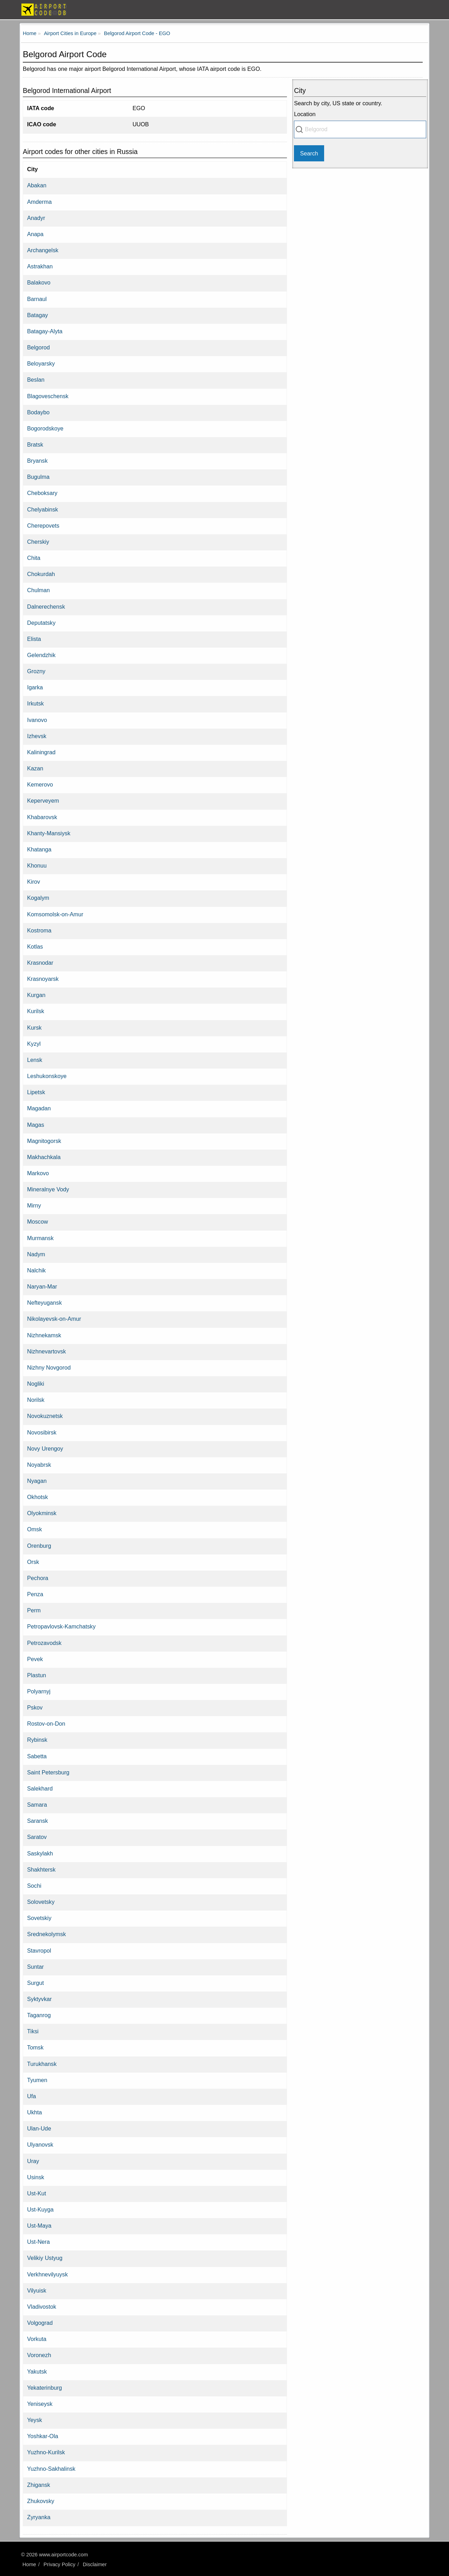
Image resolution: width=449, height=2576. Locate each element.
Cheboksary (42, 493)
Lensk (34, 1060)
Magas (35, 1125)
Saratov (37, 1837)
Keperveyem (43, 800)
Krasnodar (40, 962)
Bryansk (37, 460)
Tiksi (33, 2031)
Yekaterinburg (44, 2387)
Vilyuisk (36, 2290)
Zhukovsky (40, 2501)
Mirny (34, 1205)
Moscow (37, 1221)
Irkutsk (35, 703)
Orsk (33, 1562)
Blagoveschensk (47, 396)
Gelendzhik (41, 655)
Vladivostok (41, 2306)
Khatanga (39, 849)
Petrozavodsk (44, 1643)
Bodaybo (38, 412)
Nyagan (37, 1481)
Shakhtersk (41, 1869)
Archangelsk (42, 250)
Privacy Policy (59, 2564)
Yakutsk (37, 2371)
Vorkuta (36, 2339)
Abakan (36, 185)
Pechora (37, 1578)
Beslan (36, 379)
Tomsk (35, 2047)
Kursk (34, 1027)
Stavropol (39, 1950)
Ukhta (34, 2112)
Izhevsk (36, 736)
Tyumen (37, 2080)
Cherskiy (38, 541)
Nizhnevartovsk (46, 1351)
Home (29, 2564)
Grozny (36, 671)
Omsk (34, 1529)
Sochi (34, 1885)
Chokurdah (41, 574)
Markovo (38, 1173)
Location (304, 114)
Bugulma (38, 477)
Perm (34, 1610)
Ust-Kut (36, 2193)
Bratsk (35, 444)
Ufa (31, 2096)
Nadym (36, 1254)
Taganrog (39, 2015)
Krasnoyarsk (43, 979)
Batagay (37, 315)
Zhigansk (38, 2485)
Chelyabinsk (42, 509)
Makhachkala (43, 1157)
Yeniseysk (39, 2404)
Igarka (35, 687)
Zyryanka (39, 2517)
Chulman (38, 590)
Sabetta (37, 1756)
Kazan (35, 768)
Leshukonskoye (47, 1076)
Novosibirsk (41, 1432)
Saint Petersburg (48, 1772)
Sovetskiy (39, 1918)
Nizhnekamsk (44, 1335)
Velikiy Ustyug (44, 2258)
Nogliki (35, 1383)
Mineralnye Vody (48, 1189)
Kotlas (35, 946)
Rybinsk (37, 1740)
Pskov (34, 1707)
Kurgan (36, 995)
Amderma (39, 202)
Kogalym (38, 898)
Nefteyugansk (44, 1302)
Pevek (35, 1659)
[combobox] (360, 129)
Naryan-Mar (42, 1286)
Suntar (35, 1966)
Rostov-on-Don (46, 1723)
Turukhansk (41, 2064)
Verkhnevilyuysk (47, 2274)
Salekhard (40, 1788)
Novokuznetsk (45, 1416)
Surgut (35, 1983)
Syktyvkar (39, 1999)
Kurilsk (35, 1011)
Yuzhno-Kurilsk (46, 2452)
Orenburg (39, 1546)
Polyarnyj (39, 1691)
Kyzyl (34, 1044)
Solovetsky (40, 1902)
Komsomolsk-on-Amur (55, 914)
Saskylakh (40, 1853)
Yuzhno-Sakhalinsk (51, 2468)
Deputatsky (41, 623)
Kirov (33, 881)
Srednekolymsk (46, 1934)
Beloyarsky (41, 363)
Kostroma (39, 930)
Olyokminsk (41, 1513)
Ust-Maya (39, 2225)
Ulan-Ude (39, 2128)
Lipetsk (36, 1092)
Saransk (37, 1821)
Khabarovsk (42, 817)
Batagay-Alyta (44, 331)
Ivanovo (37, 720)
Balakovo (39, 282)
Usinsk (35, 2177)
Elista (34, 639)
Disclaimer (95, 2564)
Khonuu (37, 865)
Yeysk (34, 2420)
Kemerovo (40, 784)
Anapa (35, 234)
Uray (33, 2161)
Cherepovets (43, 525)
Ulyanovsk (40, 2144)
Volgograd (40, 2323)
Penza (35, 1594)
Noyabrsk (39, 1464)
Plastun (36, 1675)
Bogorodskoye (45, 428)
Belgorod (38, 347)
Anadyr (36, 218)
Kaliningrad (41, 752)
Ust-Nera (38, 2242)
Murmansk (40, 1238)
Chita (33, 558)
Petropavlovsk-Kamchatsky (61, 1626)
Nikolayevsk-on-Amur (54, 1319)
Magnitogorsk (44, 1141)
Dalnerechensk (46, 606)
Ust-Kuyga (40, 2209)
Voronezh (39, 2355)
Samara (37, 1804)
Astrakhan (40, 266)
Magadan (39, 1108)
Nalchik (36, 1270)
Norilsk (35, 1400)
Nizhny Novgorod (49, 1367)
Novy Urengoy (45, 1448)
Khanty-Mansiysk (48, 833)
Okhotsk (37, 1497)
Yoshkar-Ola (42, 2436)
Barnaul (37, 299)
